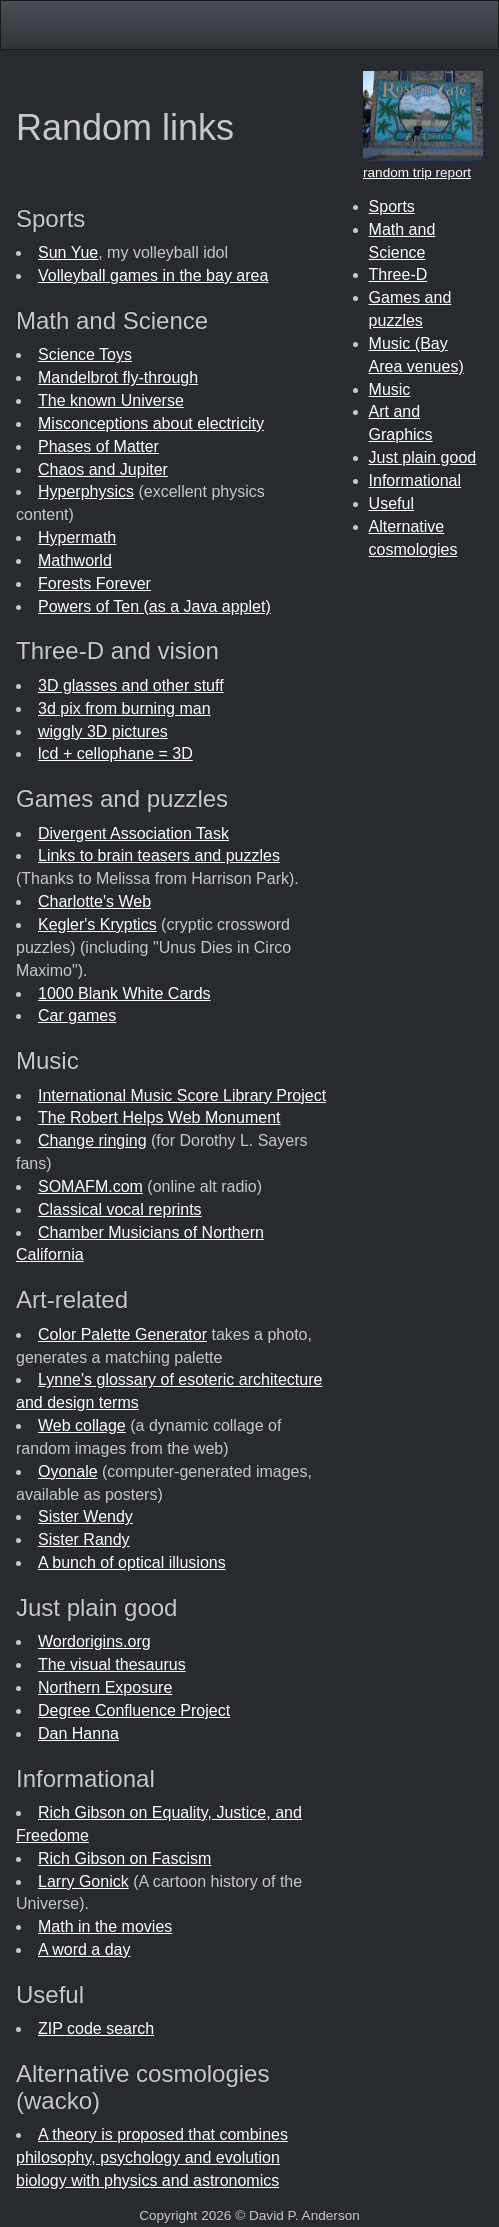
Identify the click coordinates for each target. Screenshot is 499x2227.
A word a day (84, 1949)
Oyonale (68, 1471)
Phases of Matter (98, 446)
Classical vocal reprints (120, 1209)
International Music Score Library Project (182, 1095)
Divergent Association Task (133, 833)
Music (390, 389)
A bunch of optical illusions (132, 1562)
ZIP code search (96, 2028)
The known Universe (111, 400)
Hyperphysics (86, 491)
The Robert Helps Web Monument (159, 1117)
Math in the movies (105, 1926)
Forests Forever (94, 583)
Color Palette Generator (122, 1334)
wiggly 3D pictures (103, 731)
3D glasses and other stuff (131, 685)
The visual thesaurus (112, 1664)
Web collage (82, 1425)
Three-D (398, 274)
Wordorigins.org (94, 1641)
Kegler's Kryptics (97, 924)
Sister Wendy (85, 1516)
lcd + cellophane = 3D (115, 753)
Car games (77, 1015)
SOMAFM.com (90, 1186)
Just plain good (423, 457)
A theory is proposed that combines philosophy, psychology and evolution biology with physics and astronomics (152, 2157)
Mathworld (75, 560)
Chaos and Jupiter (103, 469)
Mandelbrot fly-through (118, 377)
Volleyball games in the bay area (153, 275)
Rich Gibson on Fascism (124, 1858)
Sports (392, 206)
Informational (415, 480)
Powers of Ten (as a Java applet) (154, 606)
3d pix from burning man (124, 708)
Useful (391, 503)
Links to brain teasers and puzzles (159, 855)
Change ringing (92, 1140)
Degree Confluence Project (134, 1710)
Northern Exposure (105, 1687)
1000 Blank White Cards (124, 993)
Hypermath (77, 537)
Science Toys (85, 354)
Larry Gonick (83, 1881)
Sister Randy (84, 1539)
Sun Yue (68, 252)
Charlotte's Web (94, 901)
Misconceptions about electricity (151, 423)
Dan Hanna (78, 1733)
